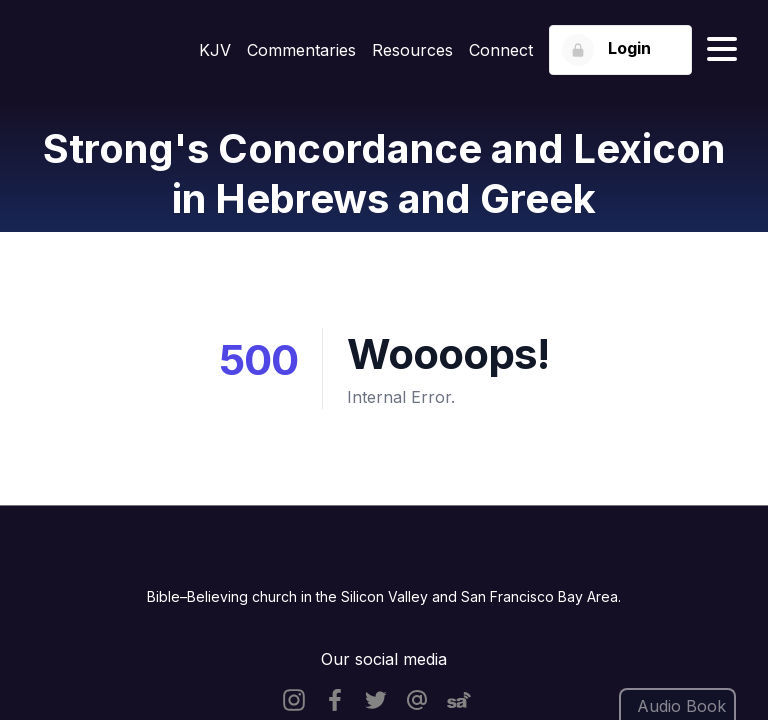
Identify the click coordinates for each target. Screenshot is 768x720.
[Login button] (620, 50)
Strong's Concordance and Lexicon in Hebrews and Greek (384, 173)
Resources (412, 50)
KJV (215, 50)
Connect (501, 50)
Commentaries (301, 50)
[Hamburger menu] (722, 50)
